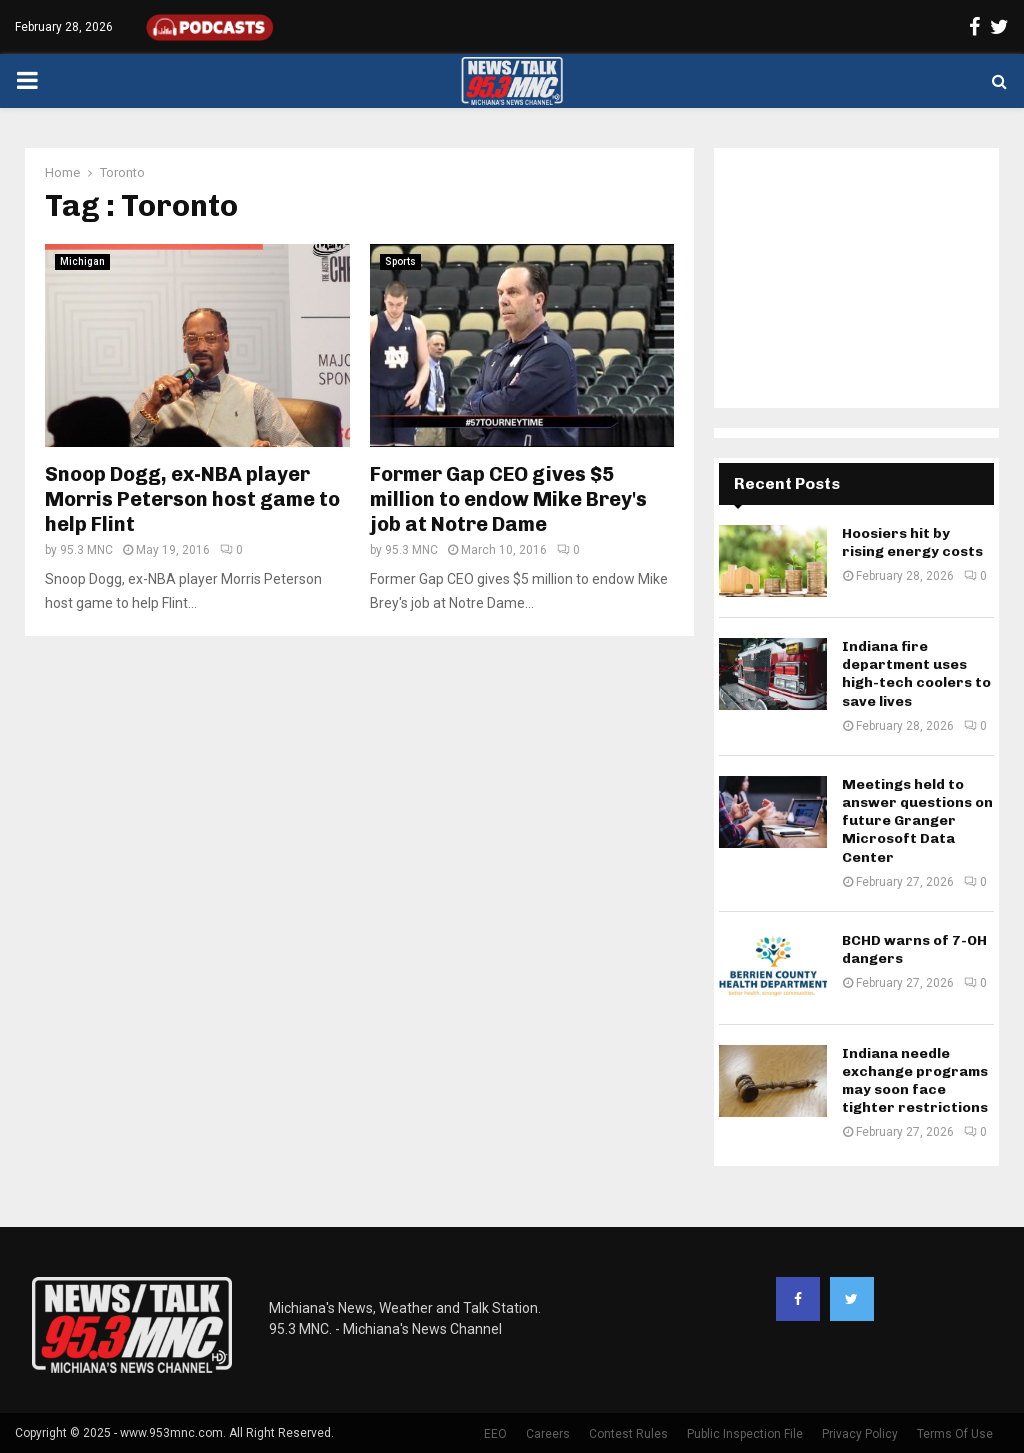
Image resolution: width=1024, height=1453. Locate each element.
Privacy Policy (860, 1434)
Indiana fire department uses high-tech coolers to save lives (916, 674)
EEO (495, 1434)
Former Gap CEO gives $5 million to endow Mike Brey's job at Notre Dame (508, 499)
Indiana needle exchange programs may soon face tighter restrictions (915, 1081)
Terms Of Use (955, 1434)
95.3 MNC (86, 550)
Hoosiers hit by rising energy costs (912, 542)
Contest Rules (628, 1434)
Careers (548, 1434)
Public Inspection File (745, 1434)
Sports (400, 261)
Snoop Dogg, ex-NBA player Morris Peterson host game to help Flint (192, 499)
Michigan (82, 261)
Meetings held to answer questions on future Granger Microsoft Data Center (917, 821)
